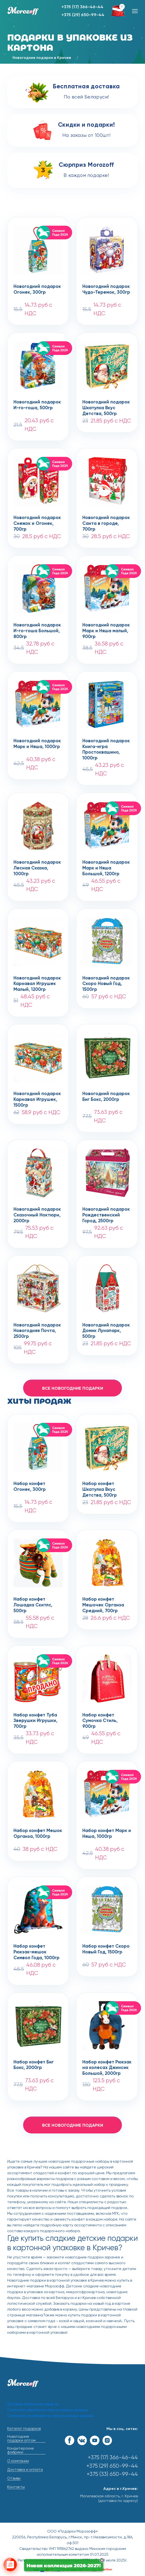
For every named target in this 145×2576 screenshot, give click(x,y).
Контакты (16, 2487)
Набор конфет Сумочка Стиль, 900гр (100, 1719)
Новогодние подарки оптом (21, 2439)
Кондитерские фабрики (20, 2450)
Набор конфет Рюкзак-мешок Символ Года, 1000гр (36, 1950)
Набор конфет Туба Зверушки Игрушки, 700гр (35, 1719)
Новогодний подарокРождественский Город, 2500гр (106, 1213)
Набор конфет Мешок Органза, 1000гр (37, 1833)
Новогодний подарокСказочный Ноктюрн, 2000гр (37, 1213)
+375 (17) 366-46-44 (82, 7)
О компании (18, 2461)
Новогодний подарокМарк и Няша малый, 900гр (106, 629)
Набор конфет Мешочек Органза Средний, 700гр (103, 1603)
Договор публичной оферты (33, 2404)
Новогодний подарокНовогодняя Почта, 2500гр (37, 1329)
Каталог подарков (24, 2429)
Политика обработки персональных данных (47, 2410)
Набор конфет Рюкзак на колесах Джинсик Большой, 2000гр (107, 2066)
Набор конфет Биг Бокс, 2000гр (33, 2065)
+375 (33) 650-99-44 (112, 2474)
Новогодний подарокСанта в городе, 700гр (106, 521)
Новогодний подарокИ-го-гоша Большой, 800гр (37, 629)
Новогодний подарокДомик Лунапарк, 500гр (106, 1329)
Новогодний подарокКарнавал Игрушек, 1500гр (37, 1097)
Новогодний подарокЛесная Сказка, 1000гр (37, 866)
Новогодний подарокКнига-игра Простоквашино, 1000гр (106, 745)
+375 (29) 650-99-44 (82, 15)
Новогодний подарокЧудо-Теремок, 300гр (106, 289)
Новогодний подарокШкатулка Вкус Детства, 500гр (106, 406)
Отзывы (13, 2478)
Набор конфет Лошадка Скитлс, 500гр (32, 1603)
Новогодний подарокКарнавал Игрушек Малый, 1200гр (37, 982)
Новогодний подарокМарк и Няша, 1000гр (37, 744)
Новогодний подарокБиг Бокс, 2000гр (106, 1096)
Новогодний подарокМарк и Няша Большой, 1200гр (106, 866)
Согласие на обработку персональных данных (50, 2416)
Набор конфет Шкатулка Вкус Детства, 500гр (99, 1487)
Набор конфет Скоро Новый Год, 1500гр (106, 1949)
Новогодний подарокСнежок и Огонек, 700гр (37, 521)
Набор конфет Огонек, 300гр (29, 1486)
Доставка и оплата (25, 2470)
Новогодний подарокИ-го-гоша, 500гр (37, 405)
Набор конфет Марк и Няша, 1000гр (106, 1833)
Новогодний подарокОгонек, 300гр (37, 289)
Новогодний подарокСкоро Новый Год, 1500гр (106, 982)
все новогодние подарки (72, 1388)
